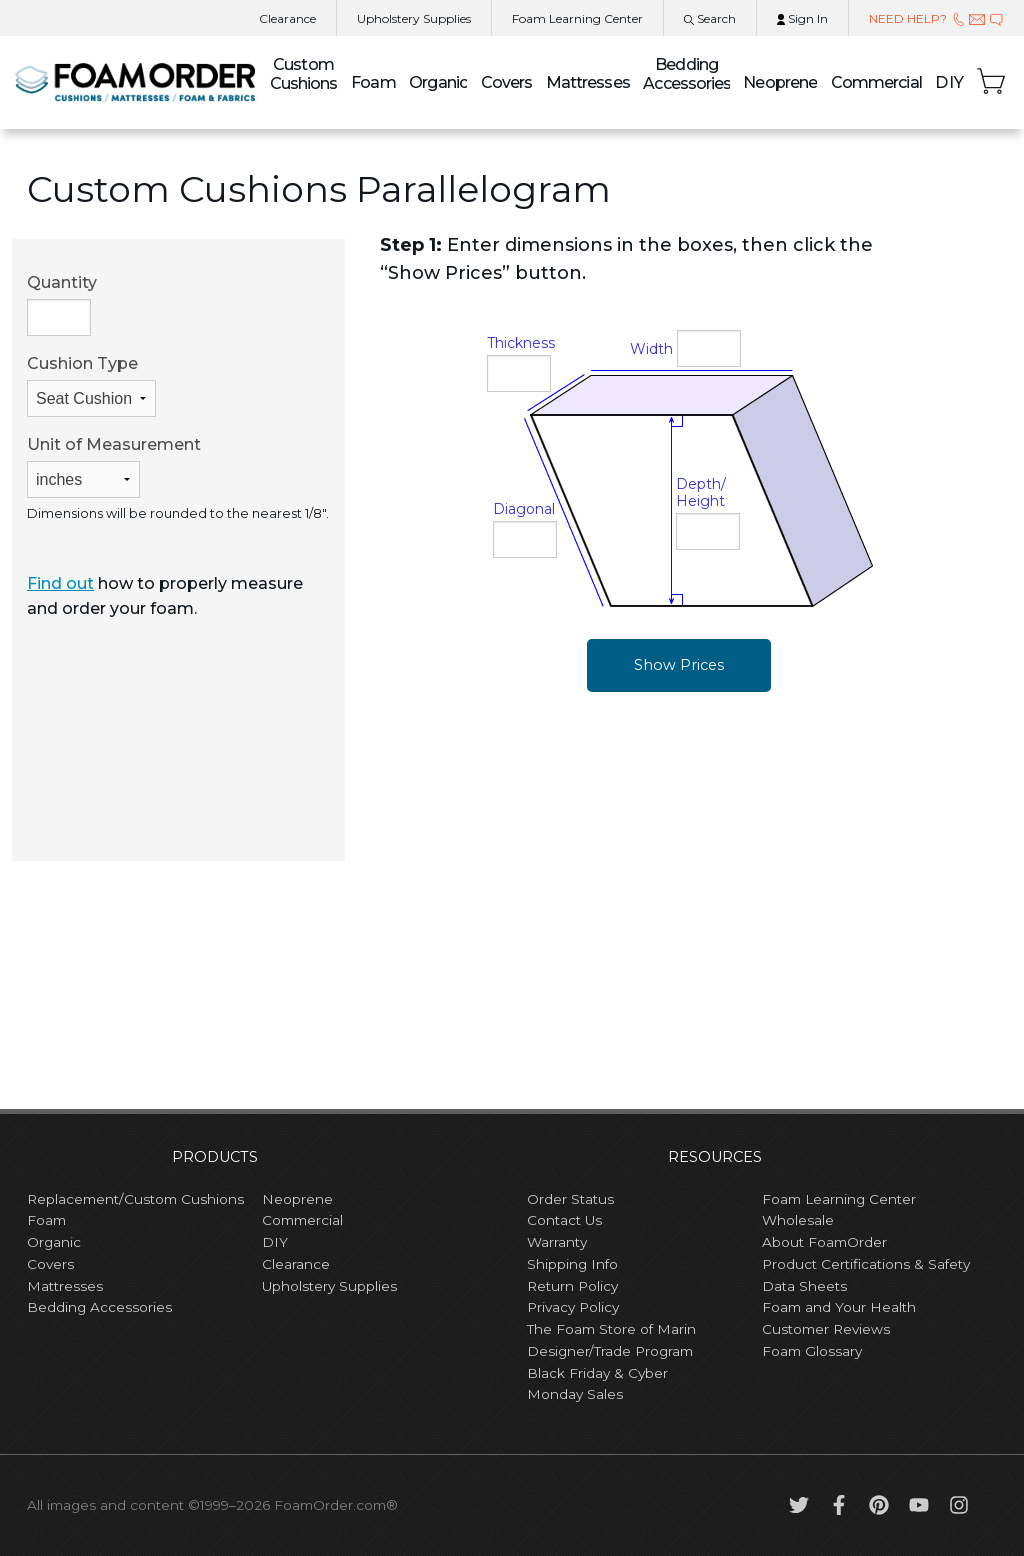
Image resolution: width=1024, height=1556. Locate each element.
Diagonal (524, 509)
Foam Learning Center (839, 1199)
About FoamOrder (824, 1242)
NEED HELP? (936, 18)
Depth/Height (701, 492)
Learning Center (577, 18)
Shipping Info (572, 1264)
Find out (60, 583)
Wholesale (798, 1220)
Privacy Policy (573, 1307)
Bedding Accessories (686, 74)
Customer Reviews (826, 1329)
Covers (507, 82)
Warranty (557, 1242)
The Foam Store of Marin (611, 1329)
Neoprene (780, 82)
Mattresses (588, 82)
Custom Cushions (304, 74)
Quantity (62, 304)
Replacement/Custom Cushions (135, 1199)
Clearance (287, 18)
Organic (438, 82)
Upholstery (414, 18)
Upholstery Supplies (329, 1286)
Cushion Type (91, 385)
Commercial (876, 82)
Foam (373, 82)
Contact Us (564, 1220)
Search (710, 18)
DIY (949, 82)
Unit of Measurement (114, 466)
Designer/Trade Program (610, 1351)
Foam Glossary (812, 1351)
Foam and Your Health (839, 1307)
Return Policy (572, 1286)
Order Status (570, 1199)
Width (651, 349)
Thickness (521, 343)
